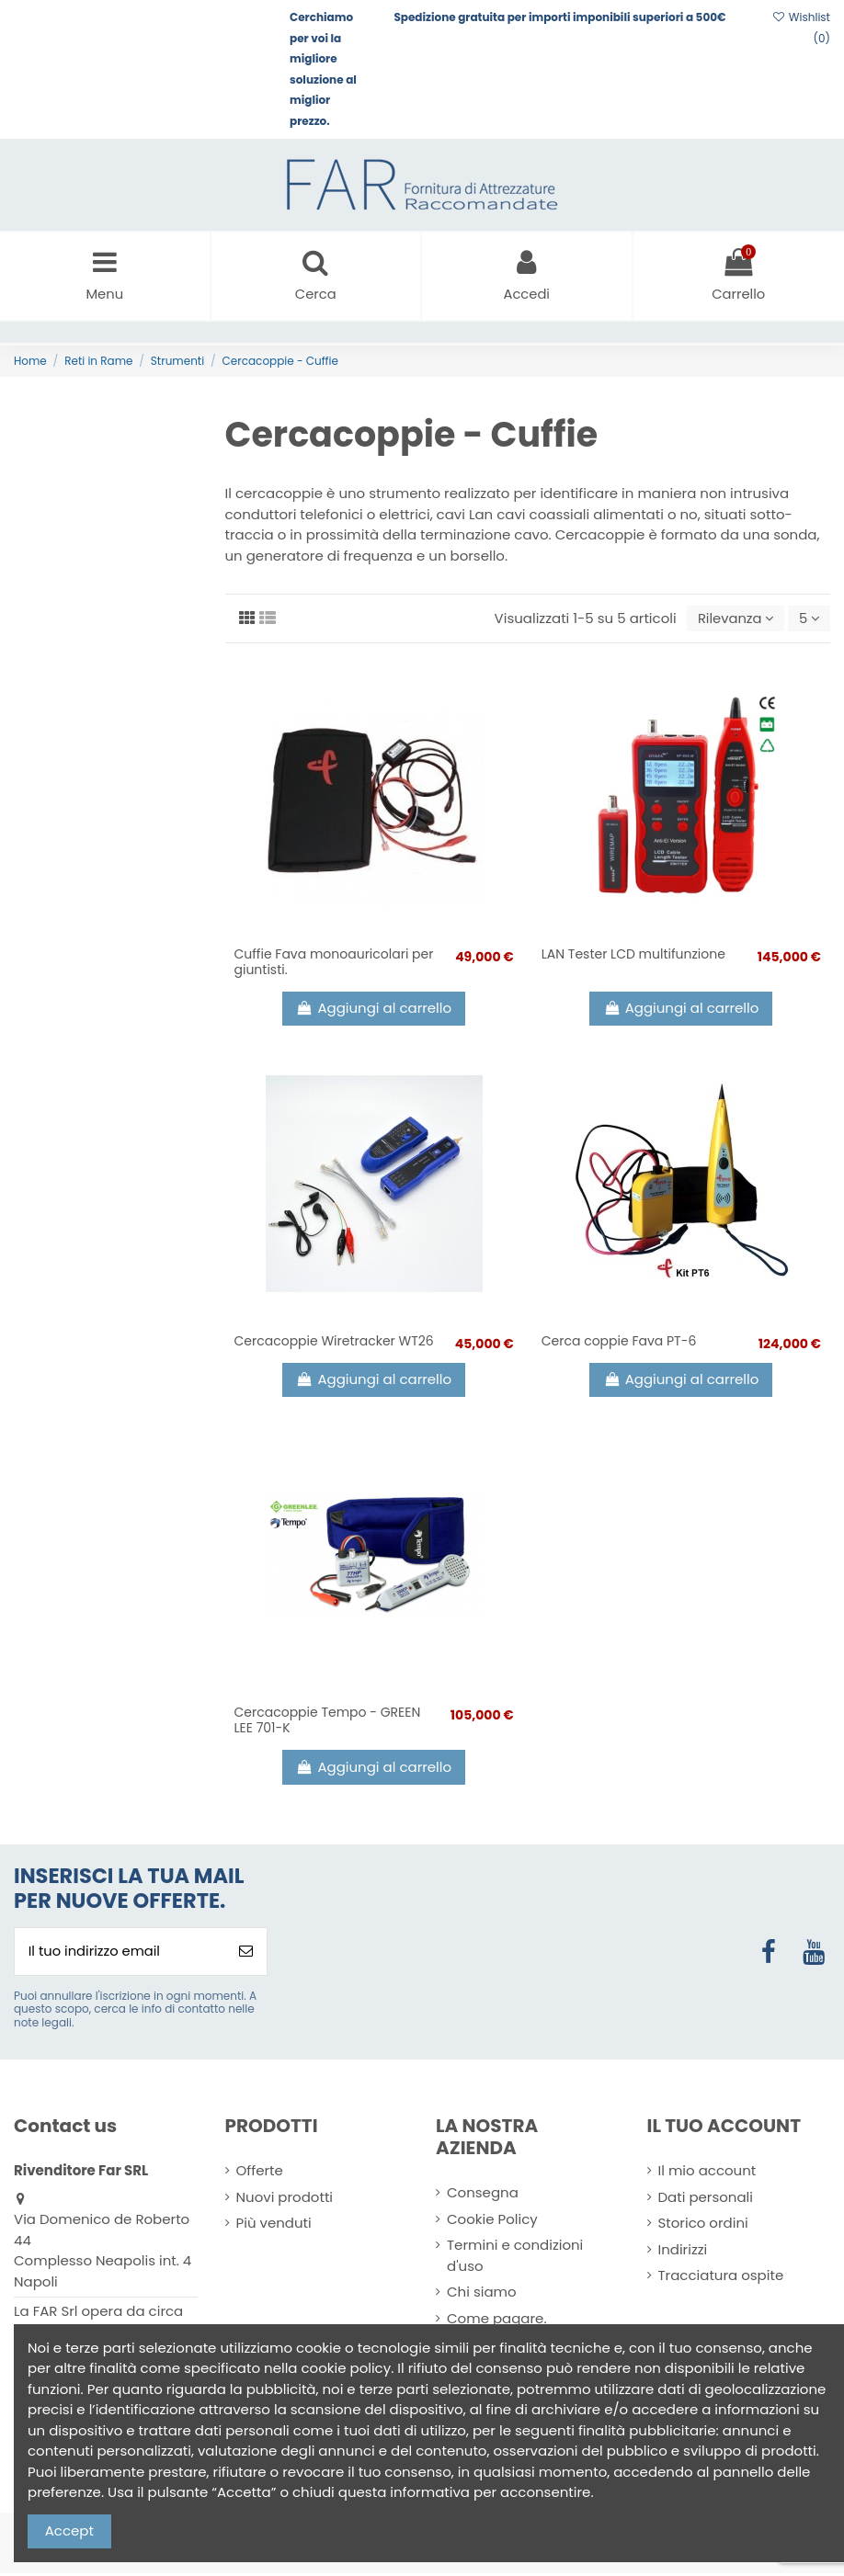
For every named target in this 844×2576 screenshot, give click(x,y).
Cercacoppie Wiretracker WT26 (334, 1342)
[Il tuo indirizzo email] (120, 1953)
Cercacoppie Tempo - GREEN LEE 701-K (327, 1722)
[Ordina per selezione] (733, 620)
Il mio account (707, 2173)
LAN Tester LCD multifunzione (633, 956)
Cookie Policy (492, 2221)
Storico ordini (703, 2225)
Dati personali (706, 2199)
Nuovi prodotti (285, 2199)
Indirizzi (683, 2252)
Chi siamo (482, 2294)
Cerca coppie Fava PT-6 (619, 1342)
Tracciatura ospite (721, 2277)
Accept (69, 2530)
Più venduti (274, 2225)
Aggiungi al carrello (373, 1009)
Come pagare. (497, 2321)
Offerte (259, 2173)
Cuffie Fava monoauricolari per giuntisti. (334, 964)
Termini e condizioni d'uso (515, 2258)
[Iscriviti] (246, 1953)
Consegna (483, 2195)
